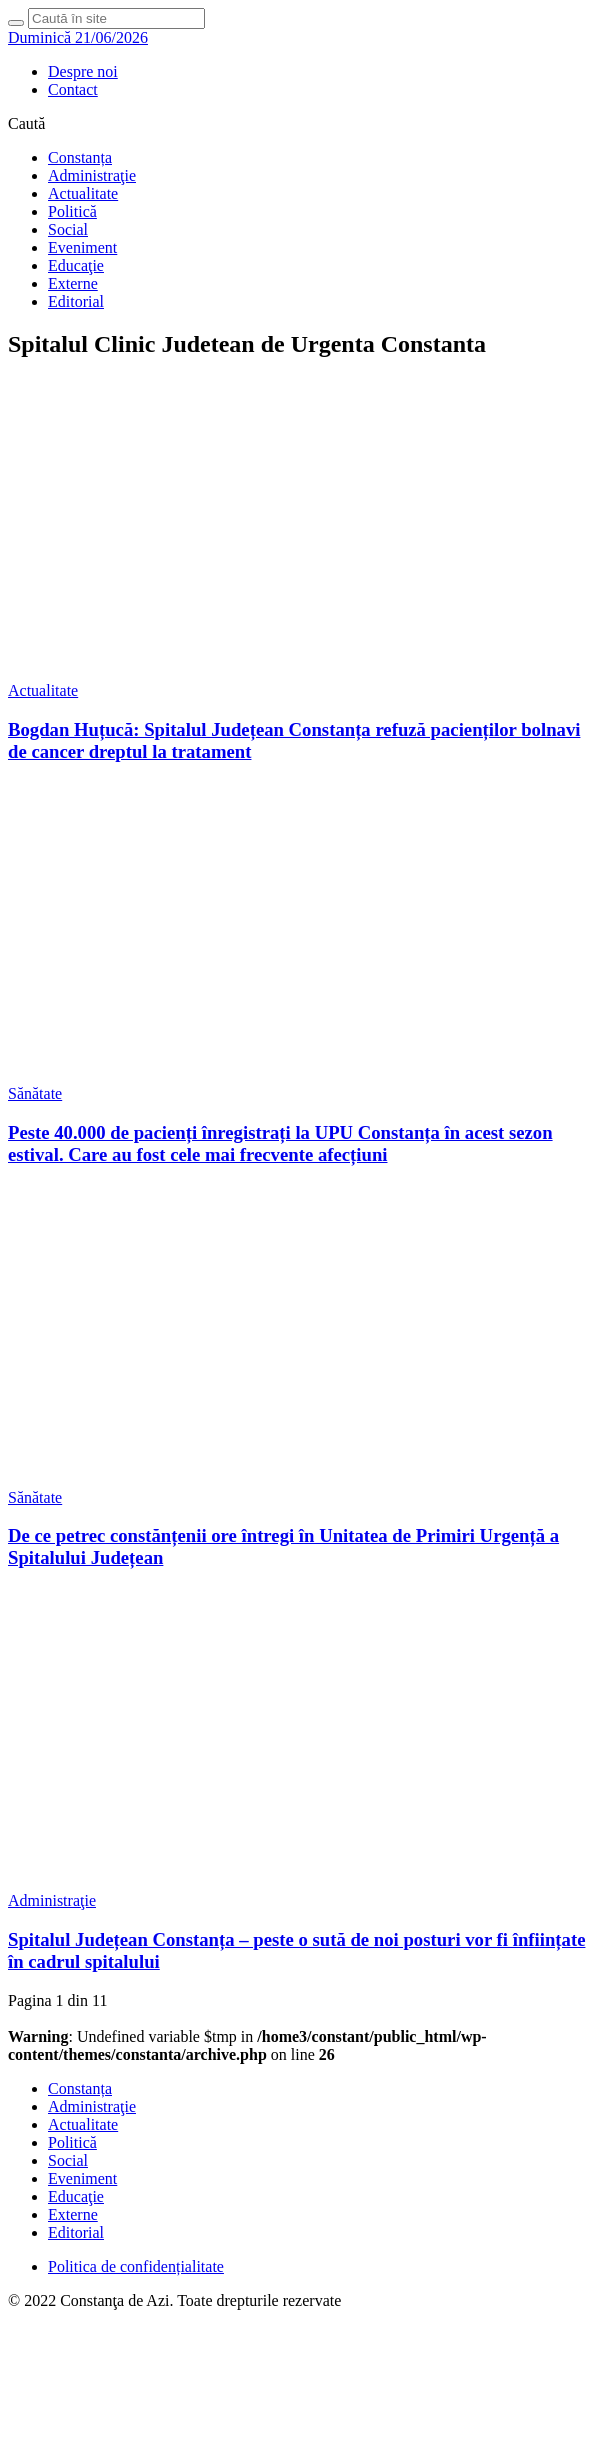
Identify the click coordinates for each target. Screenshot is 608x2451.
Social (68, 229)
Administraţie (92, 175)
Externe (73, 283)
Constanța (80, 157)
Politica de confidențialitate (136, 2266)
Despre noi (83, 71)
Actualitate (83, 193)
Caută (26, 123)
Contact (73, 89)
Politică (72, 211)
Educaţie (76, 265)
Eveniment (82, 247)
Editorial (76, 301)
